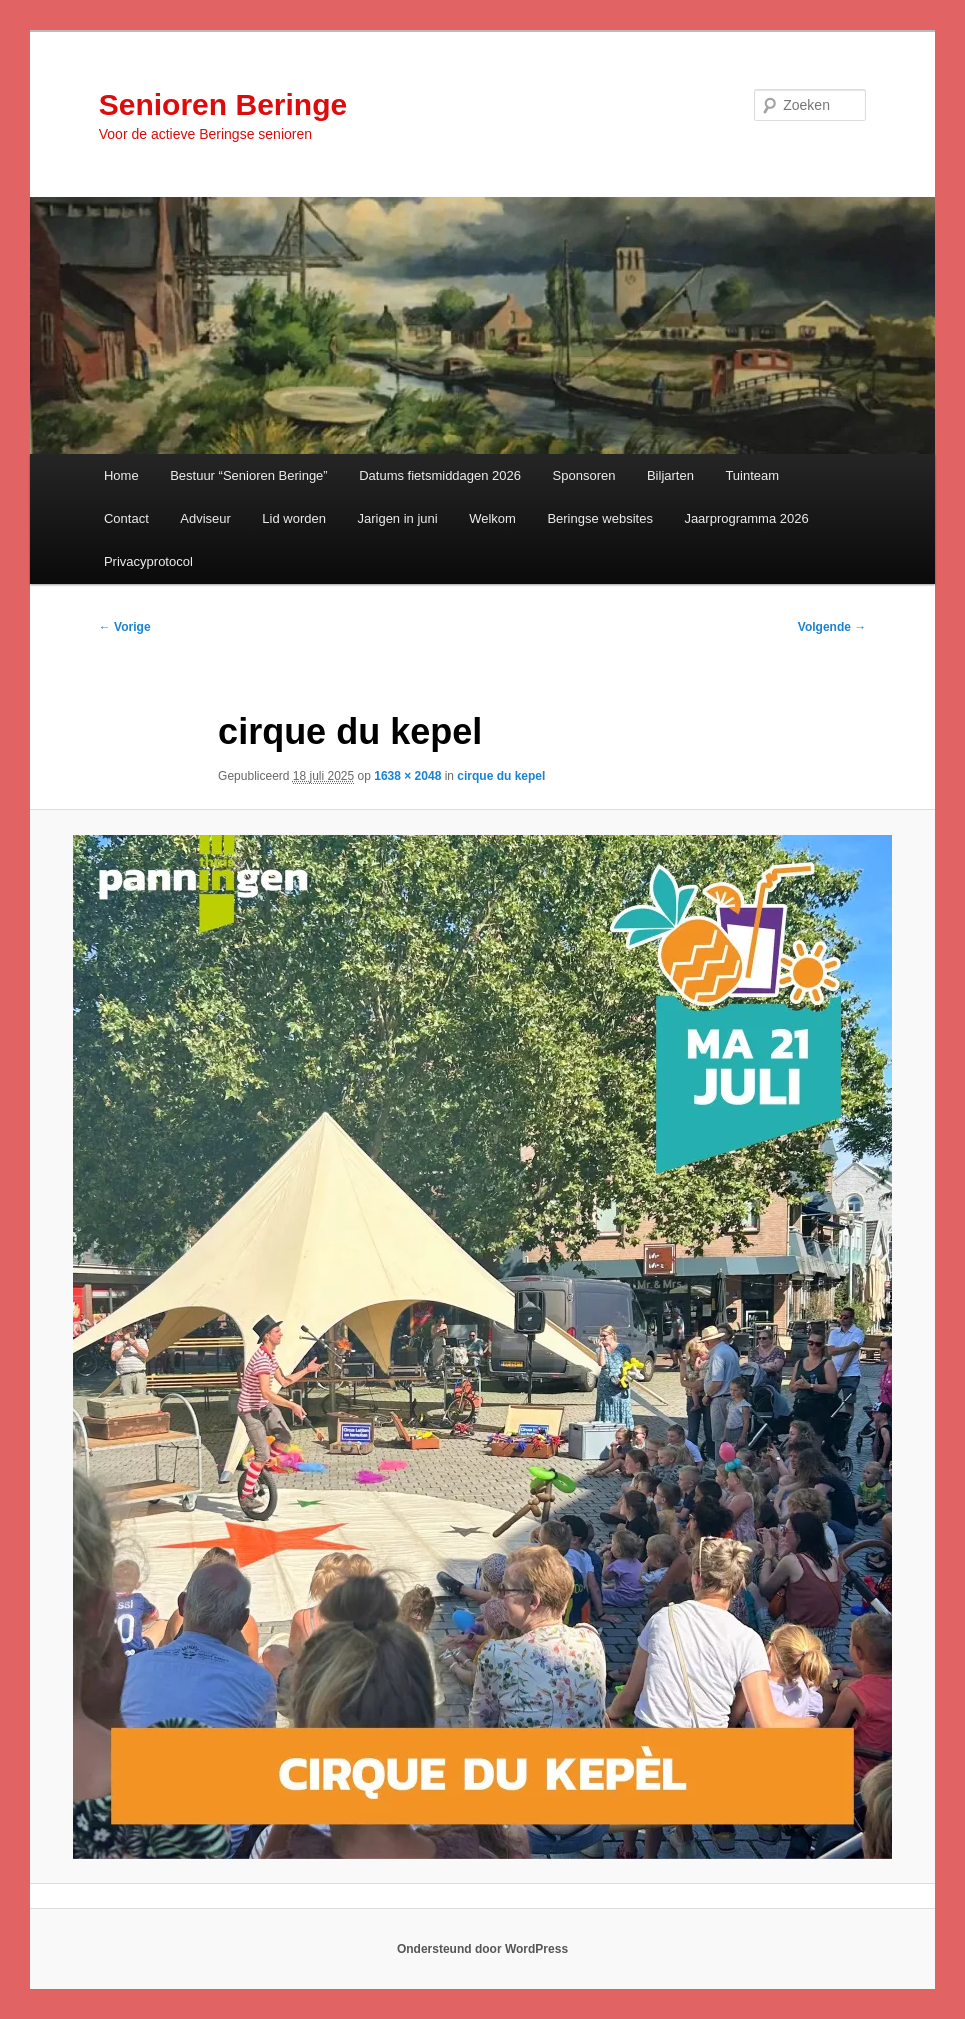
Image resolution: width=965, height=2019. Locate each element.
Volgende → (832, 627)
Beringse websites (600, 518)
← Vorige (125, 627)
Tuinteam (752, 475)
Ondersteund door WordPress (482, 1949)
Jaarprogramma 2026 (746, 518)
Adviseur (205, 518)
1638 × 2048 (407, 776)
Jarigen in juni (397, 518)
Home (121, 475)
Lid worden (294, 518)
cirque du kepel (501, 776)
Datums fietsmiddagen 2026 (440, 475)
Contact (126, 518)
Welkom (492, 518)
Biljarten (670, 475)
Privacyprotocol (148, 561)
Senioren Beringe (223, 104)
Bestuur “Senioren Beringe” (249, 475)
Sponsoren (584, 475)
